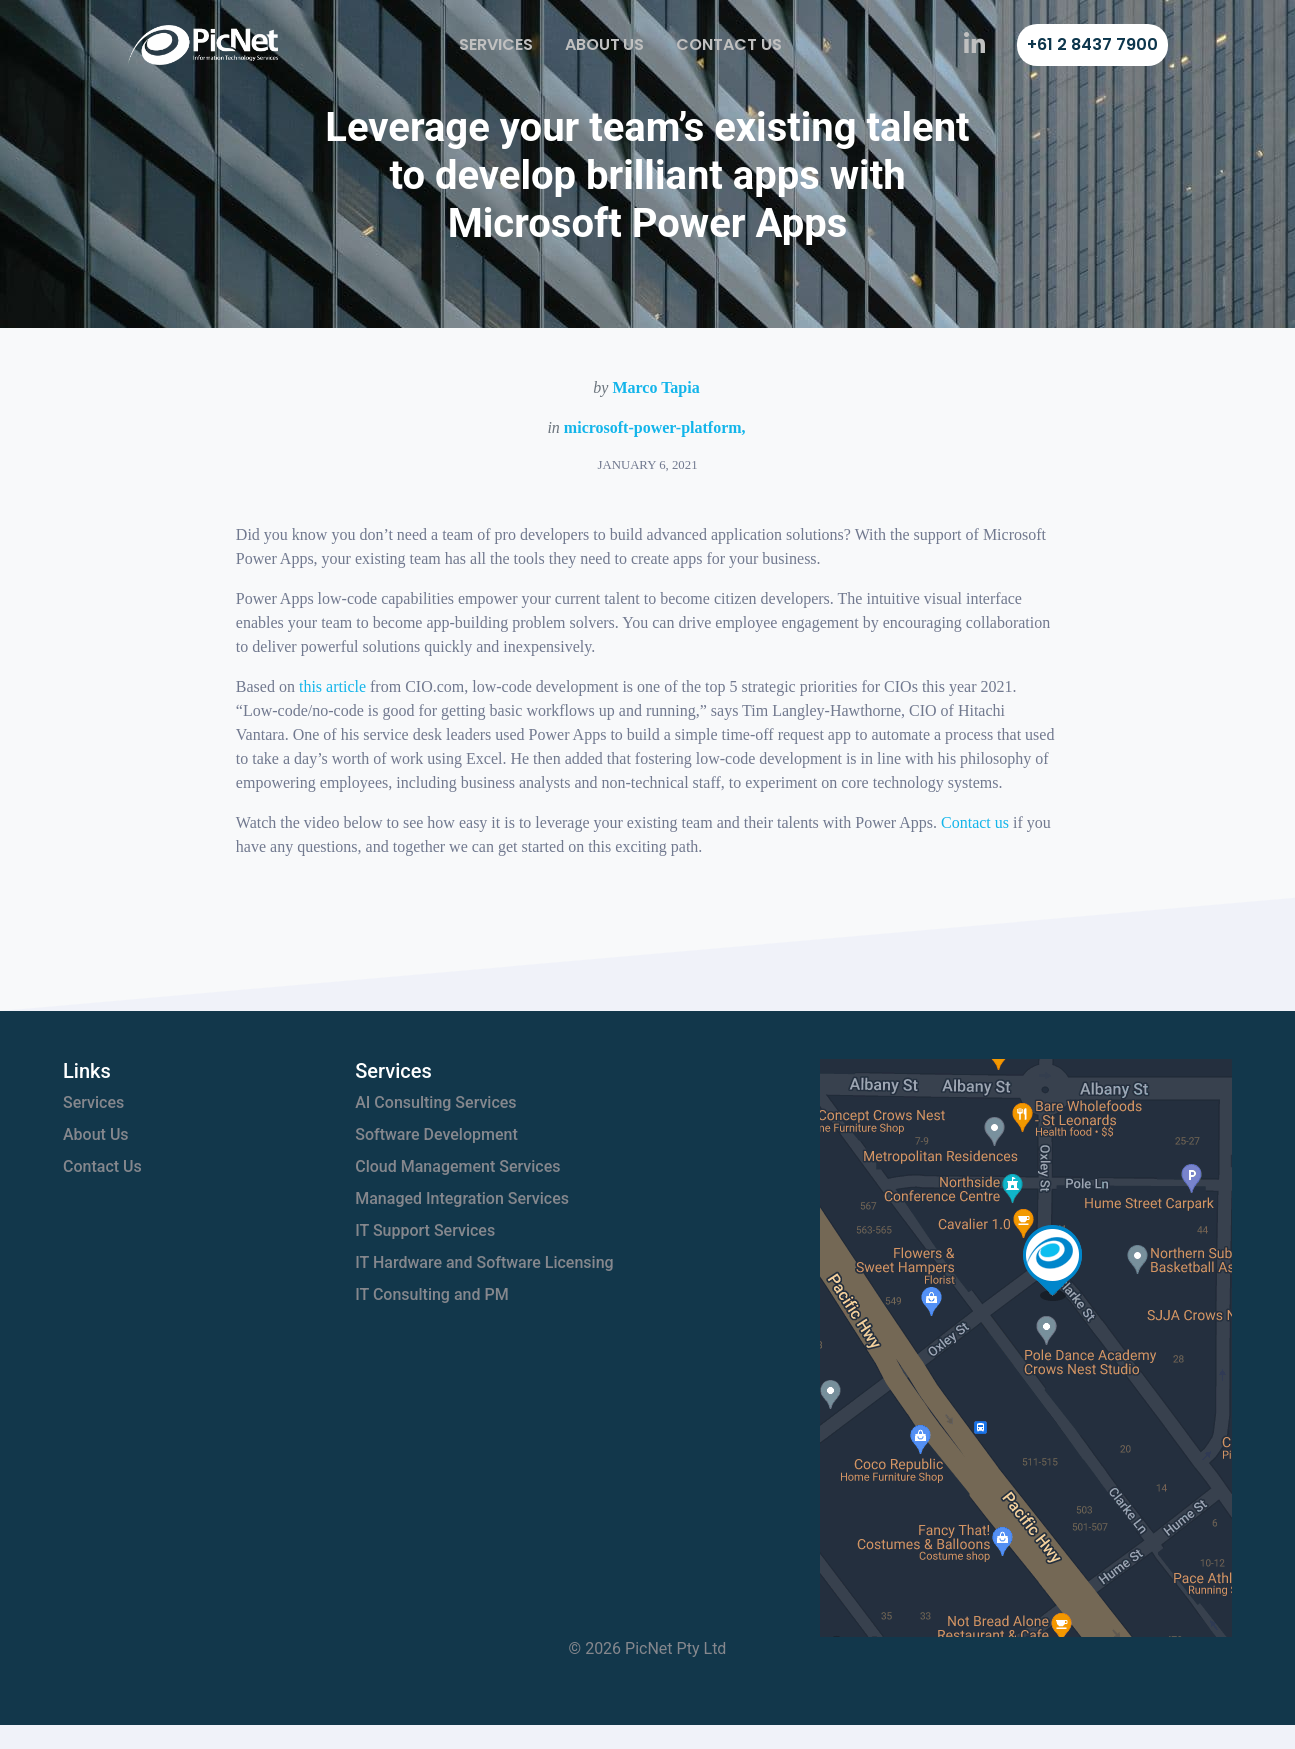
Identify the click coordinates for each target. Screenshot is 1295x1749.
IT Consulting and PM (431, 1294)
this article (332, 686)
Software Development (436, 1134)
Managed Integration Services (462, 1198)
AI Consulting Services (435, 1102)
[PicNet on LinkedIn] (974, 45)
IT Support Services (425, 1230)
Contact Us (729, 44)
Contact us (975, 822)
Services (496, 44)
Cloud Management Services (457, 1166)
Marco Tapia (655, 387)
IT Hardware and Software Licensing (484, 1262)
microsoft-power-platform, (655, 427)
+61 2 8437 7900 (1092, 44)
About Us (605, 44)
